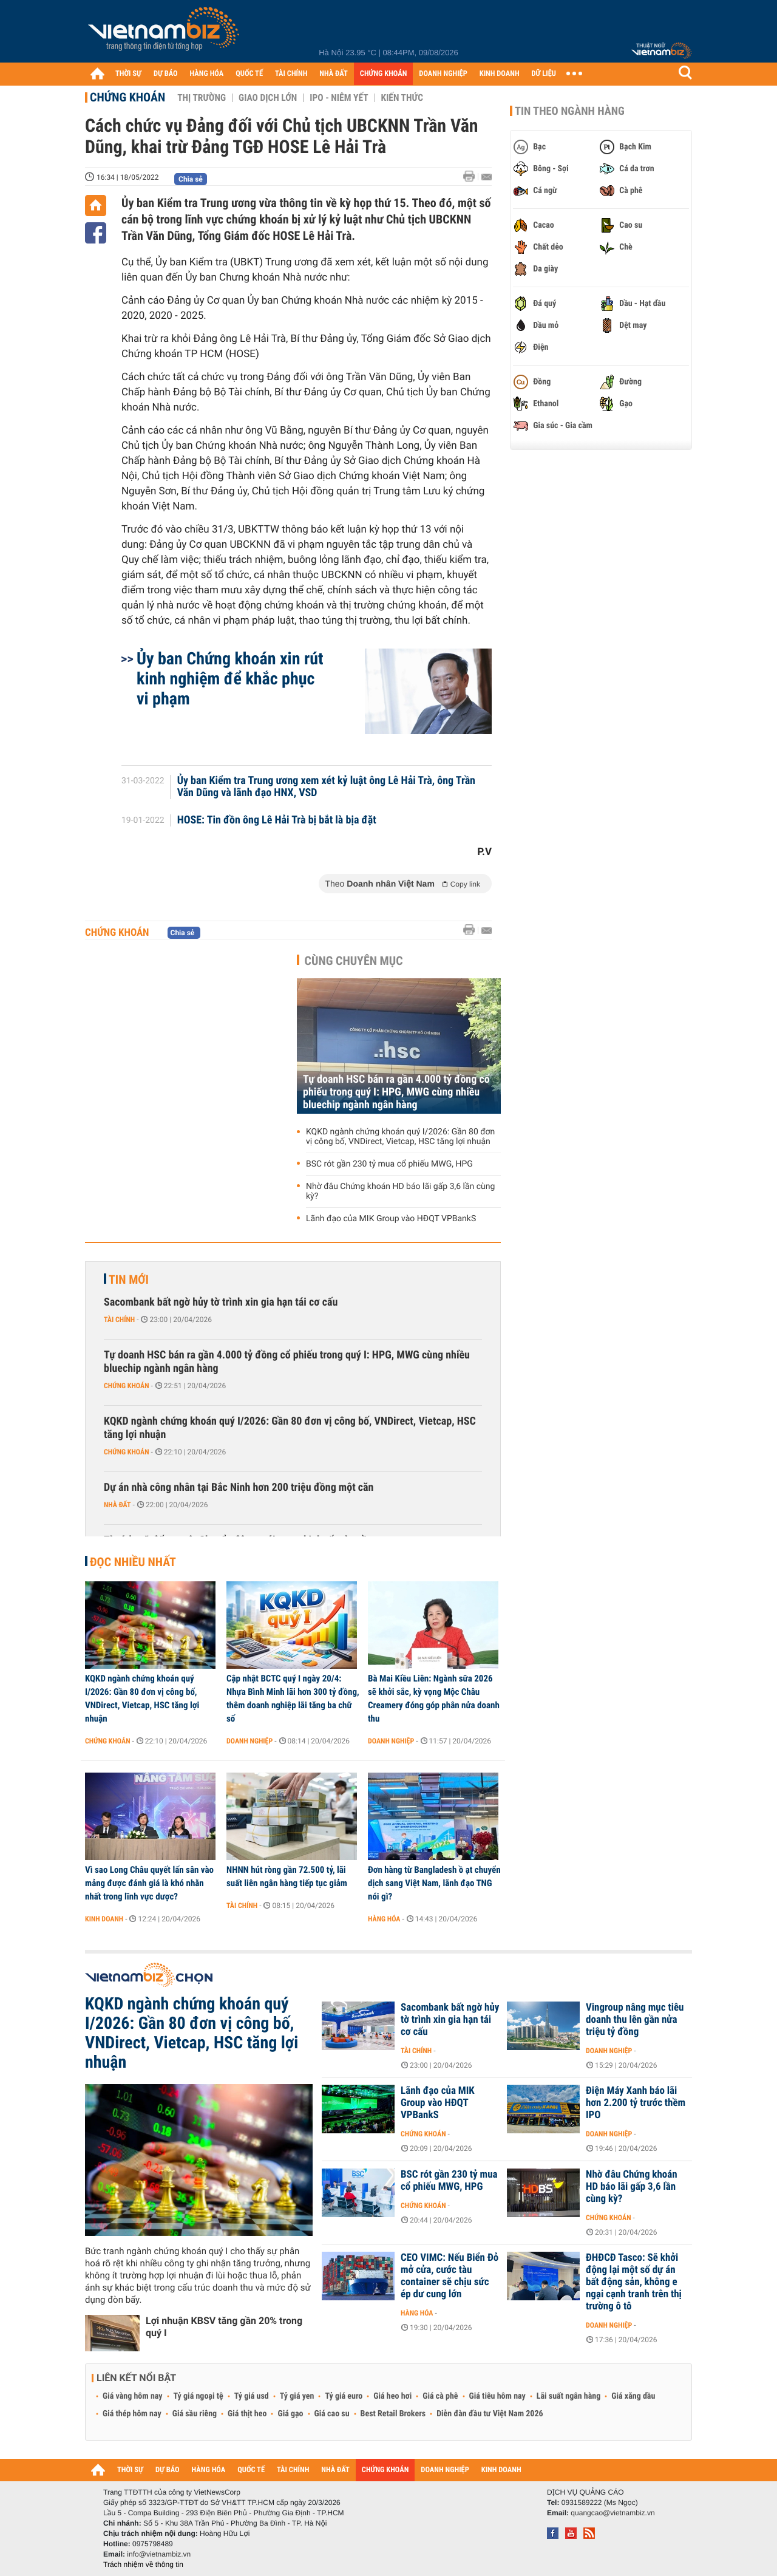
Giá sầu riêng (194, 2414)
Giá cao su (332, 2414)
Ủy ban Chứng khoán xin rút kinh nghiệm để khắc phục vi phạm (230, 679)
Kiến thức (402, 97)
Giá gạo (290, 2414)
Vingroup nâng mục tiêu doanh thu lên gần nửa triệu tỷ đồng (635, 2020)
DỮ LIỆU (544, 73)
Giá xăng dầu (633, 2396)
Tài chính (119, 1319)
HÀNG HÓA (207, 73)
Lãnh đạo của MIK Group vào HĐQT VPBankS (391, 1219)
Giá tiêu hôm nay (497, 2396)
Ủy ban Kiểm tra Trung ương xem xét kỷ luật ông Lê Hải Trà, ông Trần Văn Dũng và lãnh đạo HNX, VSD (326, 787)
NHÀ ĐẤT (333, 73)
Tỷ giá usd (251, 2396)
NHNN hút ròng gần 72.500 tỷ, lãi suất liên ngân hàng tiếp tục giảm (286, 1876)
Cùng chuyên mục (354, 960)
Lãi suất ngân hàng (568, 2396)
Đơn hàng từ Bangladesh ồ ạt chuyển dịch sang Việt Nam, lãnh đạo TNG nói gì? (434, 1883)
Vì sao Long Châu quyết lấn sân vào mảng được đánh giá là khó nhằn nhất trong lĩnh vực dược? (149, 1883)
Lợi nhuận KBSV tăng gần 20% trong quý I (224, 2327)
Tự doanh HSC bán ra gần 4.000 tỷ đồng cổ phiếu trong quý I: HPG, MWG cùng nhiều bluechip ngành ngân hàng (396, 1092)
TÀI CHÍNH (291, 73)
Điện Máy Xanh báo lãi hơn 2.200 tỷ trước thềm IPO (635, 2103)
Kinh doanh (104, 1919)
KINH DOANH (500, 73)
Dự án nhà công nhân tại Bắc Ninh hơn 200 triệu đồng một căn (238, 1487)
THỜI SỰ (128, 73)
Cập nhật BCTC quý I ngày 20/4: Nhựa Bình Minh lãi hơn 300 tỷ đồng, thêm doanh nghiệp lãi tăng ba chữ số (292, 1698)
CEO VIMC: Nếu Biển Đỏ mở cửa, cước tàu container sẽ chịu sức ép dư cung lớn (449, 2276)
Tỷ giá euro (343, 2396)
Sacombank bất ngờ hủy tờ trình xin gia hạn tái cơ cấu (221, 1302)
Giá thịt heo (247, 2414)
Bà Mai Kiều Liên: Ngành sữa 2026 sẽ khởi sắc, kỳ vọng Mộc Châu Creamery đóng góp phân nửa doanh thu (434, 1698)
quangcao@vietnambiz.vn (612, 2513)
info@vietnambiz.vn (159, 2554)
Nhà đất (117, 1505)
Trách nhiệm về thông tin (143, 2564)
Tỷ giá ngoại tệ (198, 2396)
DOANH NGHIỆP (443, 73)
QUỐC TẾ (249, 73)
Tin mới (129, 1279)
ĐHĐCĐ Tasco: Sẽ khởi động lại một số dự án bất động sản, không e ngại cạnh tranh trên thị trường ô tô (634, 2282)
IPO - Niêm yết (339, 97)
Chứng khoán (127, 97)
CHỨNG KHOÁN (383, 73)
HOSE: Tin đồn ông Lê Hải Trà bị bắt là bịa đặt (276, 820)
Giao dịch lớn (268, 97)
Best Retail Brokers (393, 2414)
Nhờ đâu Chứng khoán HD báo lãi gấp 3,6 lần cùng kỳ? (400, 1191)
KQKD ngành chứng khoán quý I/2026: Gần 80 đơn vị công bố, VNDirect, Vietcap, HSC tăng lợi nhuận (400, 1137)
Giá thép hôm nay (132, 2414)
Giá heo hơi (392, 2396)
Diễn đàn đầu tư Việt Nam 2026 (489, 2414)
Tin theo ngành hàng (570, 111)
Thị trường (201, 97)
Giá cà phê (440, 2396)
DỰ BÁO (166, 73)
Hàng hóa (384, 1919)
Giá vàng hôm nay (133, 2396)
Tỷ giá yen (297, 2396)
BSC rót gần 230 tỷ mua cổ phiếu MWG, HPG (389, 1164)
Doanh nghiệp (249, 1741)
